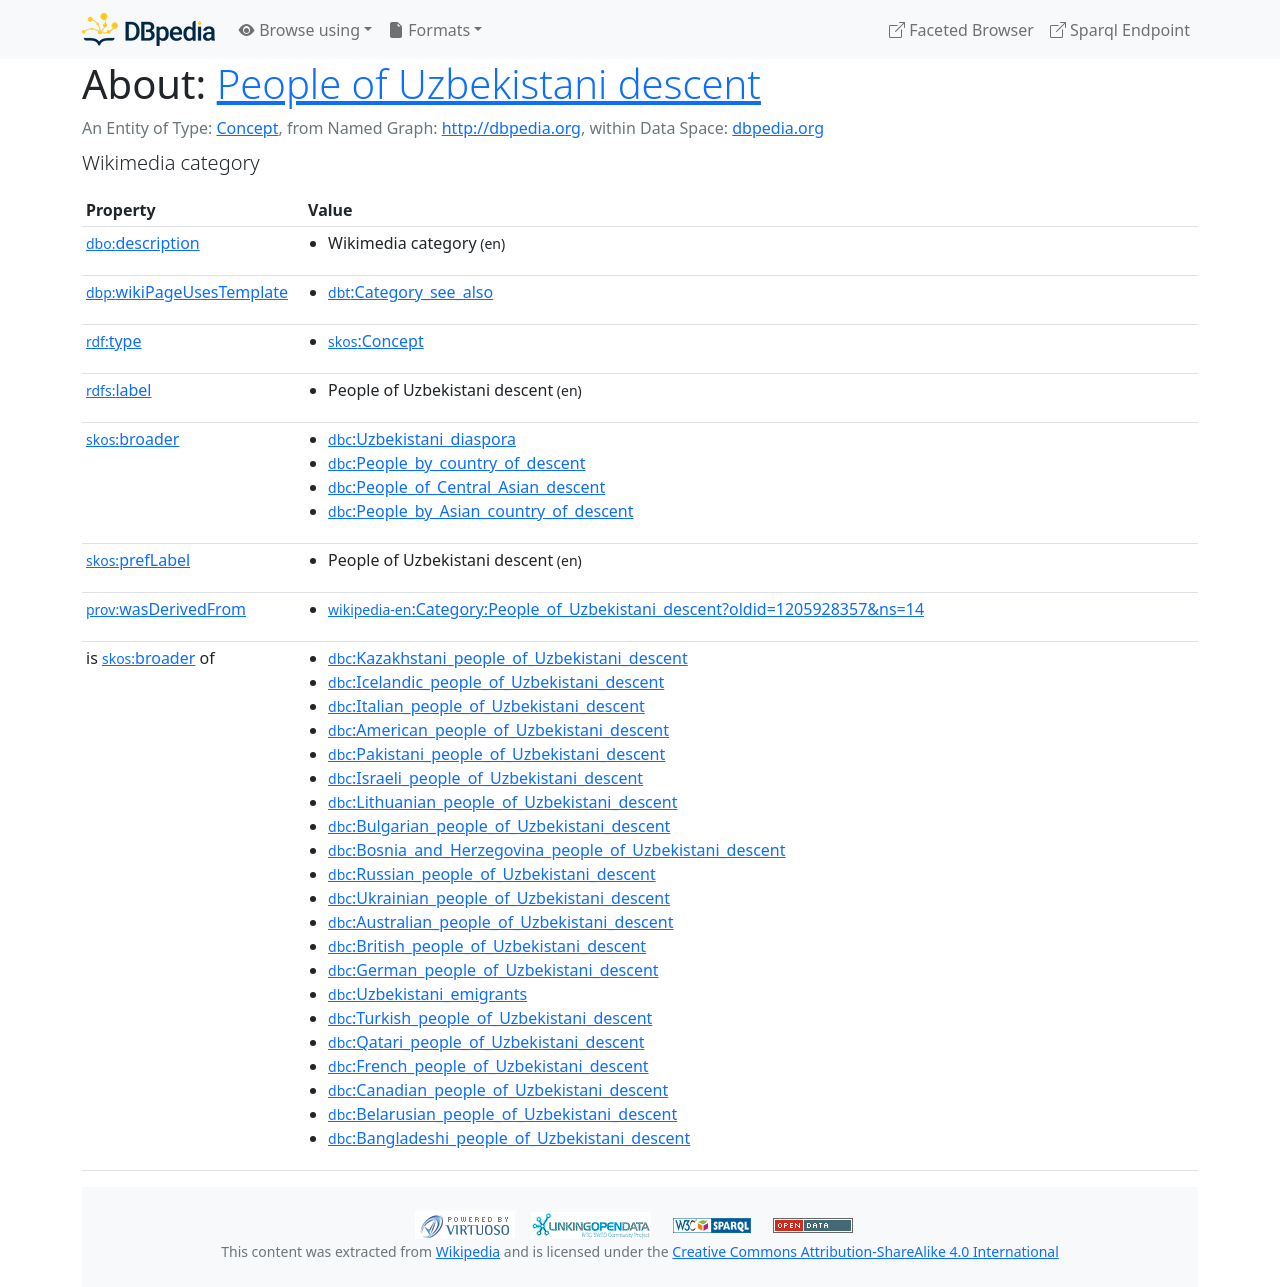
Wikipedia (468, 1251)
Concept (247, 128)
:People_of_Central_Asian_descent (466, 487)
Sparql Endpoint (1120, 30)
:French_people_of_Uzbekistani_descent (488, 1066)
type (114, 341)
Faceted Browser (961, 30)
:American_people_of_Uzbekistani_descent (498, 730)
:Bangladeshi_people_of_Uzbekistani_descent (509, 1138)
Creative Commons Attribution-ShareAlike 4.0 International (865, 1251)
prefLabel (138, 560)
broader (132, 439)
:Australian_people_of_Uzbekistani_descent (500, 922)
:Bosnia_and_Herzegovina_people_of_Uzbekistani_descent (556, 850)
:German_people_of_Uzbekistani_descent (493, 970)
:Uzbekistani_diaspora (422, 439)
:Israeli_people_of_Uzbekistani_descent (485, 778)
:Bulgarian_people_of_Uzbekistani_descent (499, 826)
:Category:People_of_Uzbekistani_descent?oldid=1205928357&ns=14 (626, 609)
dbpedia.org (778, 128)
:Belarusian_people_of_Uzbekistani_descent (502, 1114)
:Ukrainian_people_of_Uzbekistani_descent (499, 898)
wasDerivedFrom (166, 609)
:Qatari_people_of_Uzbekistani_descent (486, 1042)
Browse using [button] (299, 30)
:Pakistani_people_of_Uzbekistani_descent (496, 754)
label (119, 390)
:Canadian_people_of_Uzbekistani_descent (498, 1090)
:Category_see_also (410, 292)
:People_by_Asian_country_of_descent (480, 511)
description (143, 243)
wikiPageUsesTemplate (187, 292)
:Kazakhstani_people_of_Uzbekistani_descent (508, 658)
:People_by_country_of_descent (456, 463)
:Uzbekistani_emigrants (427, 994)
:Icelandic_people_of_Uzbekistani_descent (496, 682)
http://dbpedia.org (511, 128)
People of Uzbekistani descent (489, 83)
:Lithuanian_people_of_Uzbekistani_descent (502, 802)
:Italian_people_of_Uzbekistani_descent (486, 706)
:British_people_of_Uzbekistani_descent (487, 946)
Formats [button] (429, 30)
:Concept (376, 341)
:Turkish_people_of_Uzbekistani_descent (490, 1018)
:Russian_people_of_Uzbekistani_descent (492, 874)
